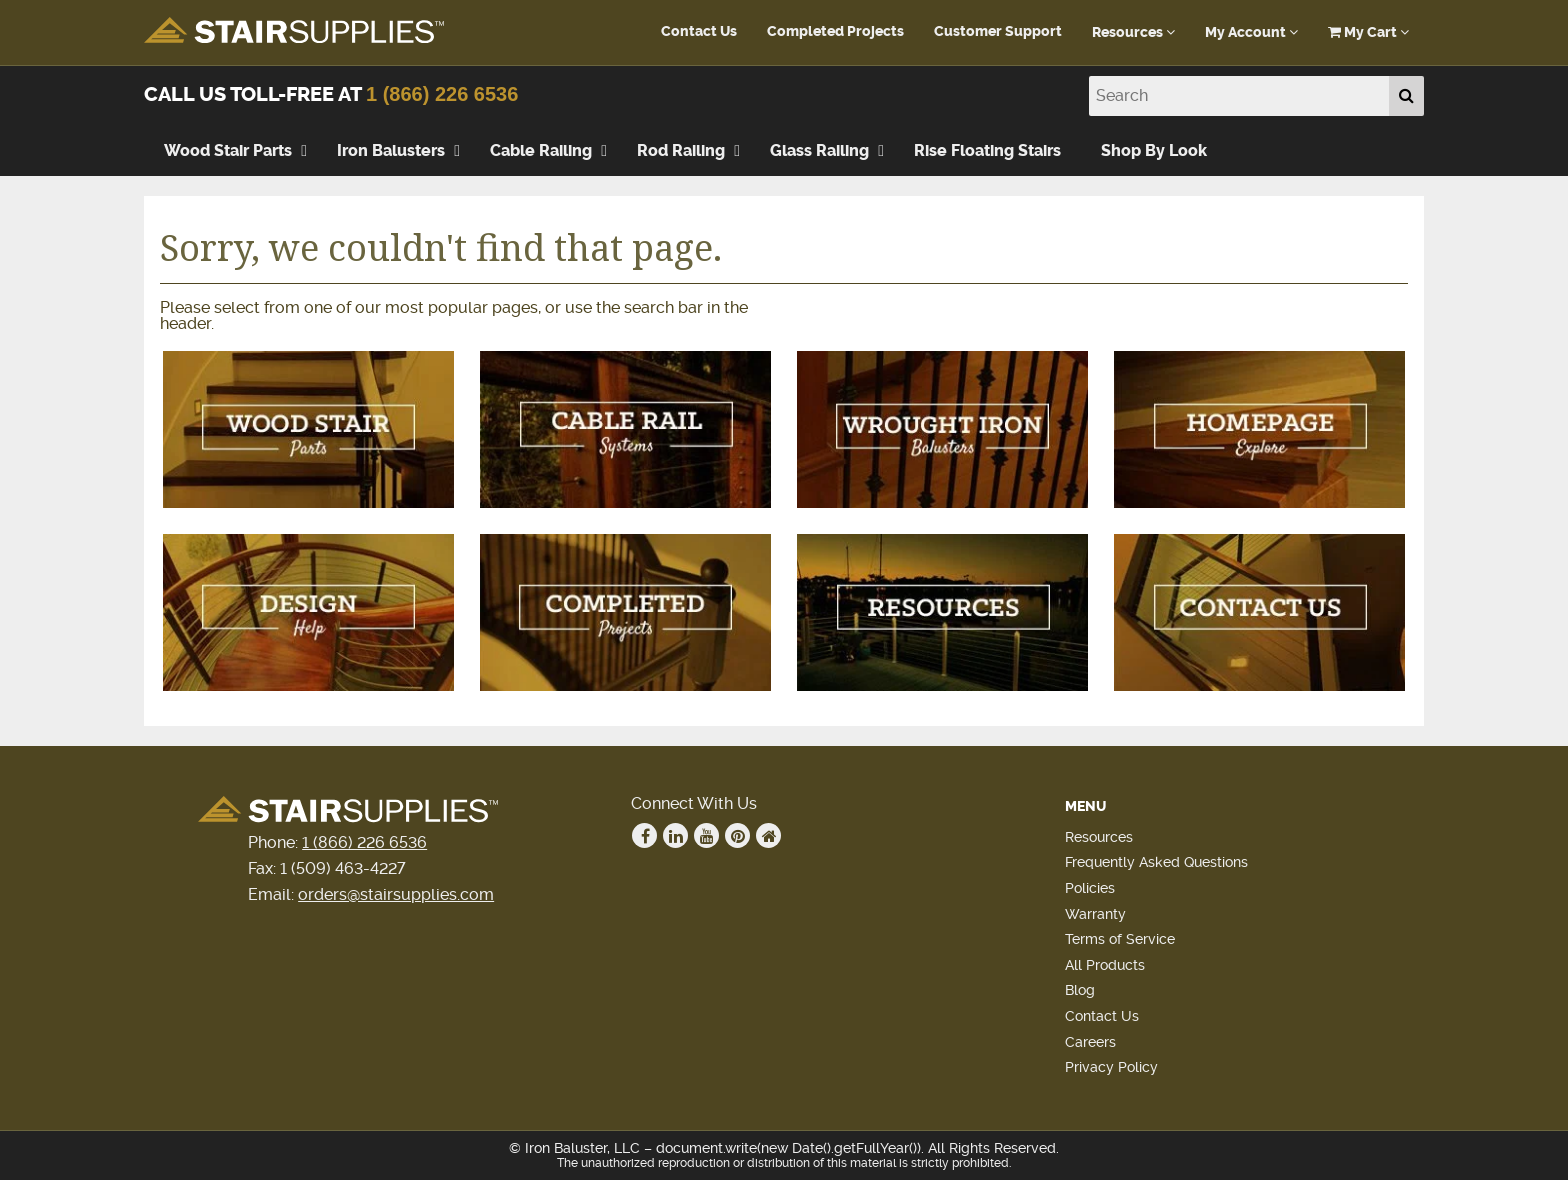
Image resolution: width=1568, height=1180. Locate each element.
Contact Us (699, 31)
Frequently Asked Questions (1156, 862)
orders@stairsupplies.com (396, 894)
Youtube (707, 836)
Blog (1080, 990)
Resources (1133, 32)
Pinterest (738, 836)
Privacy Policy (1111, 1067)
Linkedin (676, 836)
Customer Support (998, 31)
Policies (1090, 888)
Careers (1090, 1042)
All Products (1105, 965)
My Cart (1368, 32)
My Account (1251, 32)
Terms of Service (1120, 939)
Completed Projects (835, 31)
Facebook (645, 836)
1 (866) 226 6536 (442, 94)
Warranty (1095, 914)
